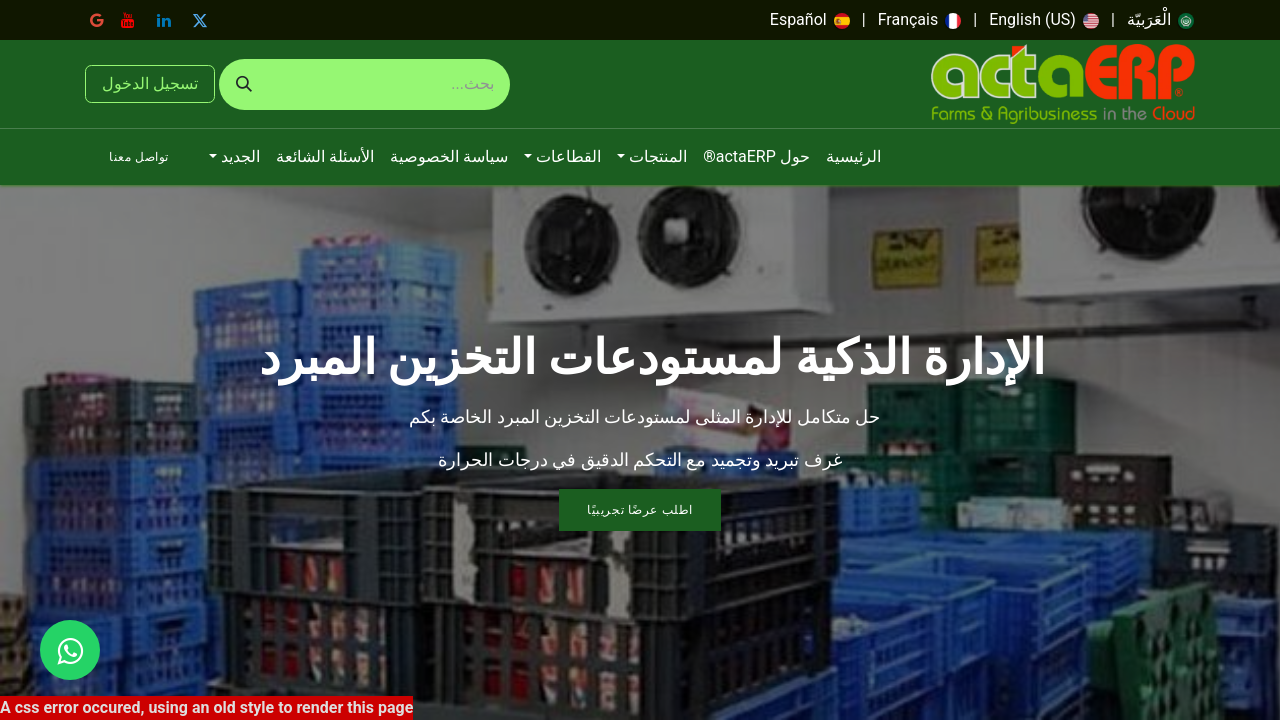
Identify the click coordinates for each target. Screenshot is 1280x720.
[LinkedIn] (164, 20)
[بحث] (244, 84)
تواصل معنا (139, 157)
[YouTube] (128, 20)
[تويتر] (200, 20)
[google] (97, 20)
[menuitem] (1160, 20)
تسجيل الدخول (150, 83)
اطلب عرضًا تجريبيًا (639, 510)
